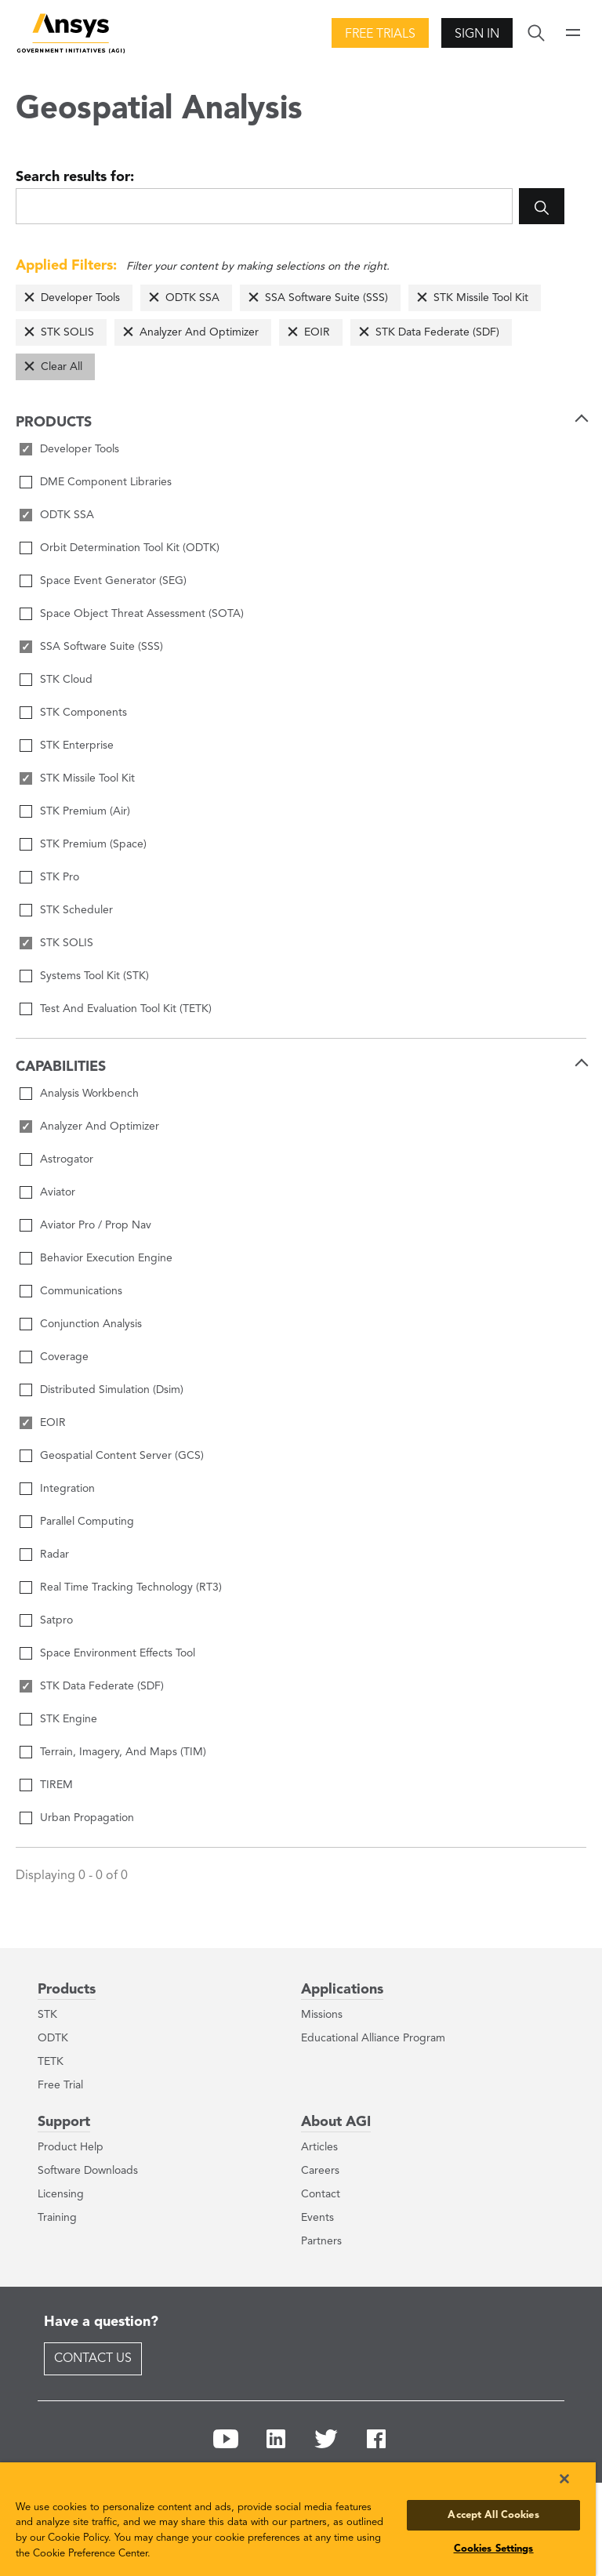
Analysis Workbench (89, 1093)
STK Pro (59, 877)
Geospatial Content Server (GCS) (122, 1455)
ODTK (53, 2038)
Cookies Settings (494, 2549)
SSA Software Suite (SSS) (326, 297)
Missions (322, 2014)
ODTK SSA (192, 297)
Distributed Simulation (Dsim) (111, 1389)
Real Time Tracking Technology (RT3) (131, 1587)
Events (317, 2217)
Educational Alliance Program (373, 2038)
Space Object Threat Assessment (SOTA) (142, 613)
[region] (298, 2519)
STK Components (83, 712)
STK (47, 2014)
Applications (342, 1990)
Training (57, 2217)
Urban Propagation (87, 1817)
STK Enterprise (77, 745)
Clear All (61, 366)
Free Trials (380, 34)
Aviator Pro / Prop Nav (95, 1225)
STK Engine (68, 1719)
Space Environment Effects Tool (117, 1653)
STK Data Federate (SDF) (437, 332)
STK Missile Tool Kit (480, 297)
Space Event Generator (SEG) (113, 580)
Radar (54, 1554)
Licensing (61, 2194)
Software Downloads (88, 2170)
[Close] (564, 2478)
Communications (81, 1291)
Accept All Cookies (493, 2515)
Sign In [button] (477, 34)
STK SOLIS (67, 332)
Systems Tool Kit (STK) (94, 976)
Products (67, 1990)
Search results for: (75, 177)
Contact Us (93, 2359)
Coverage (64, 1356)
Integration (67, 1488)
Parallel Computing (87, 1521)
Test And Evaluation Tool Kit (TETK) (126, 1008)
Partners (321, 2241)
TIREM (56, 1785)
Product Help (70, 2147)
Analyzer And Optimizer (199, 332)
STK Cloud (66, 679)
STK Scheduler (76, 910)
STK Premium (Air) (85, 811)
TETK (50, 2061)
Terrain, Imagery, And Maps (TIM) (123, 1752)
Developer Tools (80, 297)
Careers (320, 2170)
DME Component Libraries (106, 482)
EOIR (317, 332)
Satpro (56, 1620)
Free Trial (60, 2085)
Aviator (57, 1192)
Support (64, 2122)
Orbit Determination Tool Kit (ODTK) (129, 547)
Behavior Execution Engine (106, 1258)
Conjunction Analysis (91, 1324)
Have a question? (101, 2322)
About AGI (336, 2122)
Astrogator (66, 1159)
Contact (320, 2194)
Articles (319, 2147)
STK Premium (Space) (93, 844)
